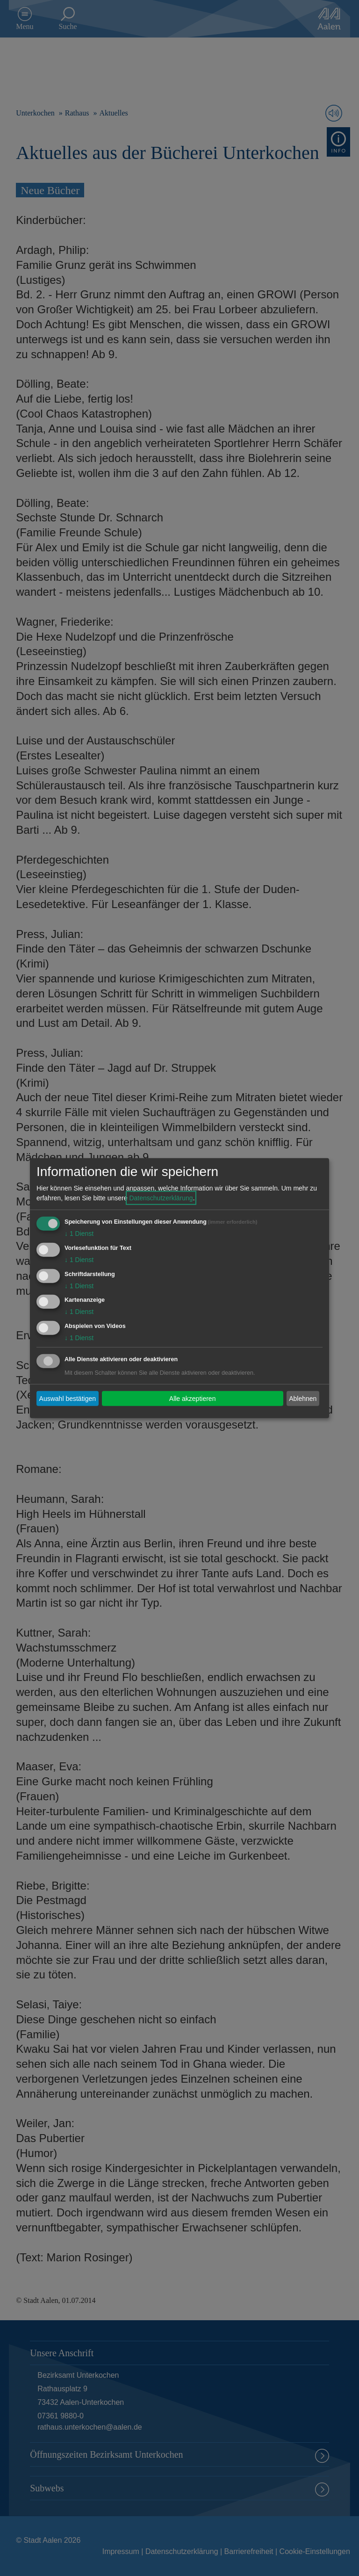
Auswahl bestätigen (67, 1398)
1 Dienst (79, 1233)
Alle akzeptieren (192, 1398)
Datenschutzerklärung (161, 1198)
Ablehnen (302, 1398)
